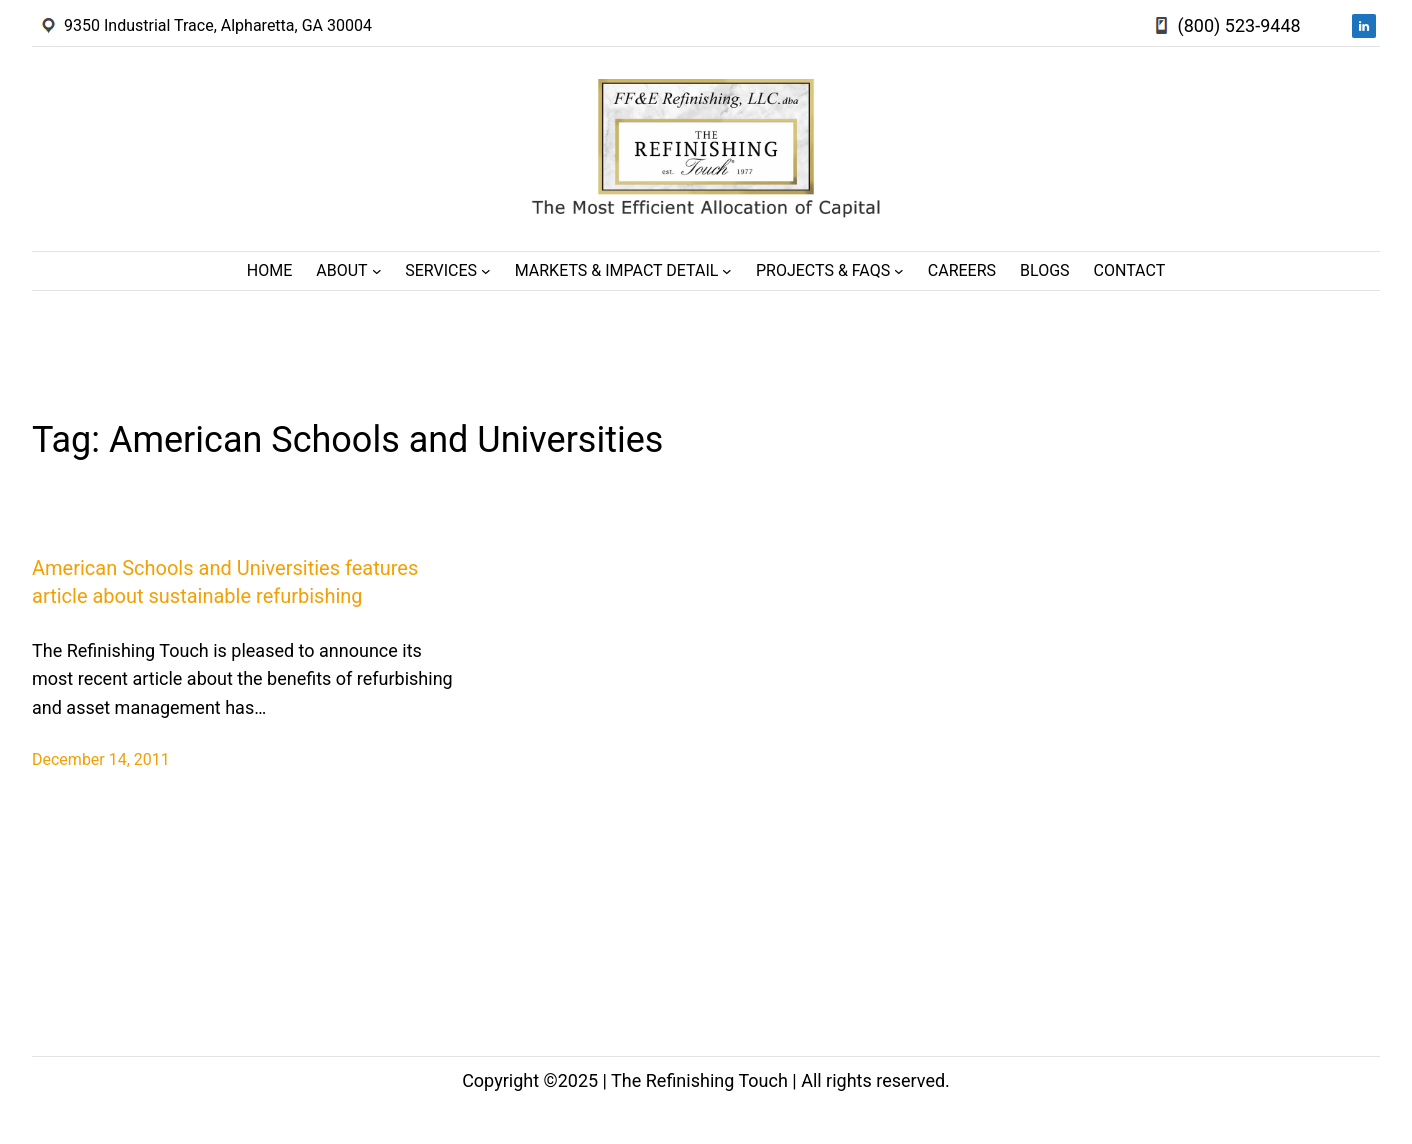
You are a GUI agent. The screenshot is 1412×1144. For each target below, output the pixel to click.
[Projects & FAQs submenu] (899, 271)
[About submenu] (377, 271)
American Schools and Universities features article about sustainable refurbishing (225, 582)
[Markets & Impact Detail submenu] (727, 271)
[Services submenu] (486, 271)
